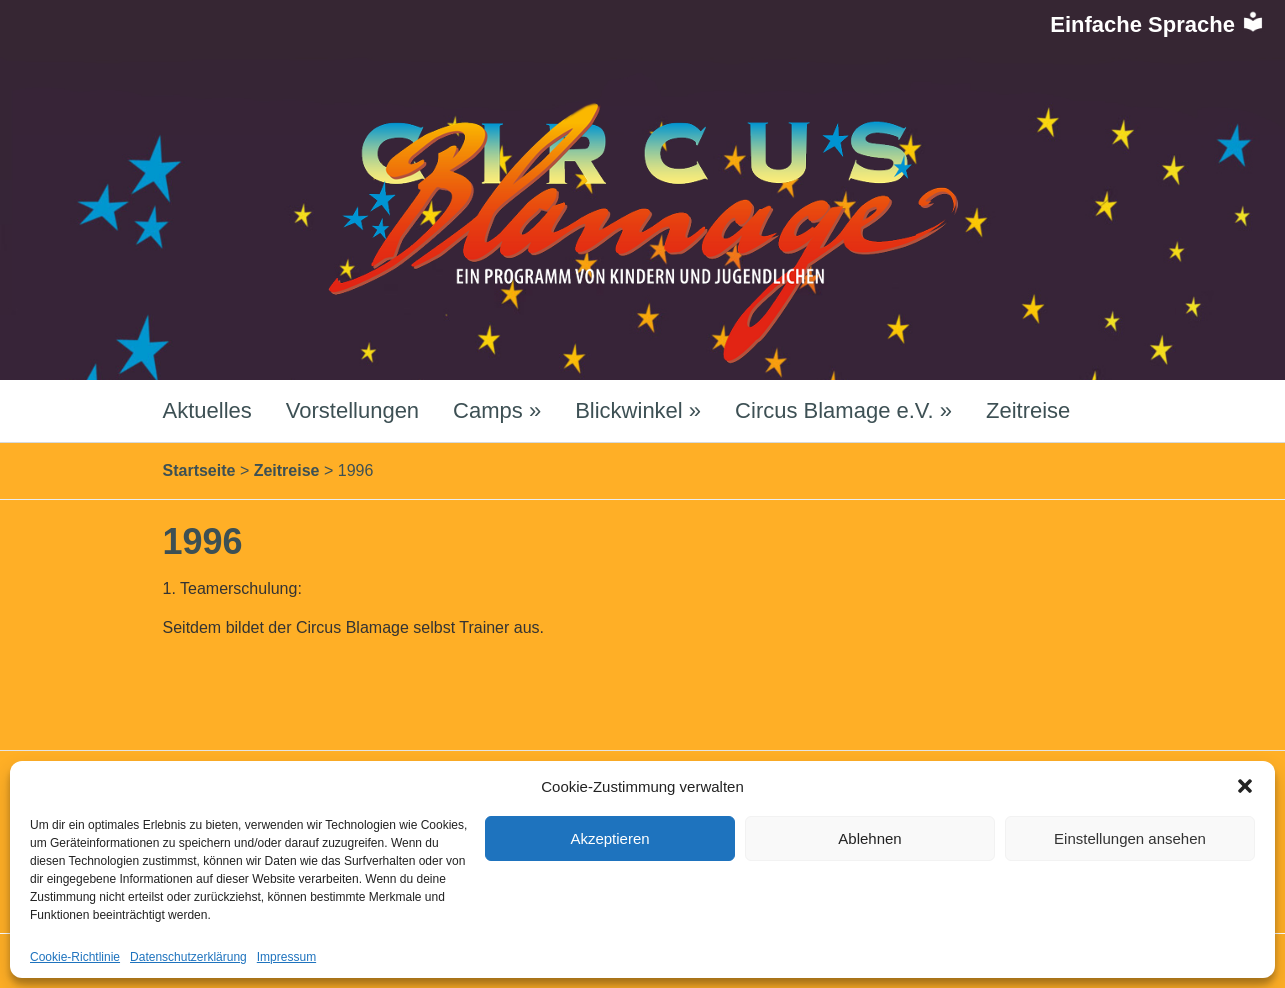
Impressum (286, 957)
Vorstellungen (352, 410)
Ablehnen (869, 838)
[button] (1245, 786)
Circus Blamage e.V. (843, 410)
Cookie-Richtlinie (75, 957)
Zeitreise (1028, 410)
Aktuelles (207, 410)
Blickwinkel (638, 410)
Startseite (199, 470)
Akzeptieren (609, 838)
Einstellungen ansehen (1130, 838)
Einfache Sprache (1157, 24)
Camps (497, 410)
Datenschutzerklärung (188, 957)
